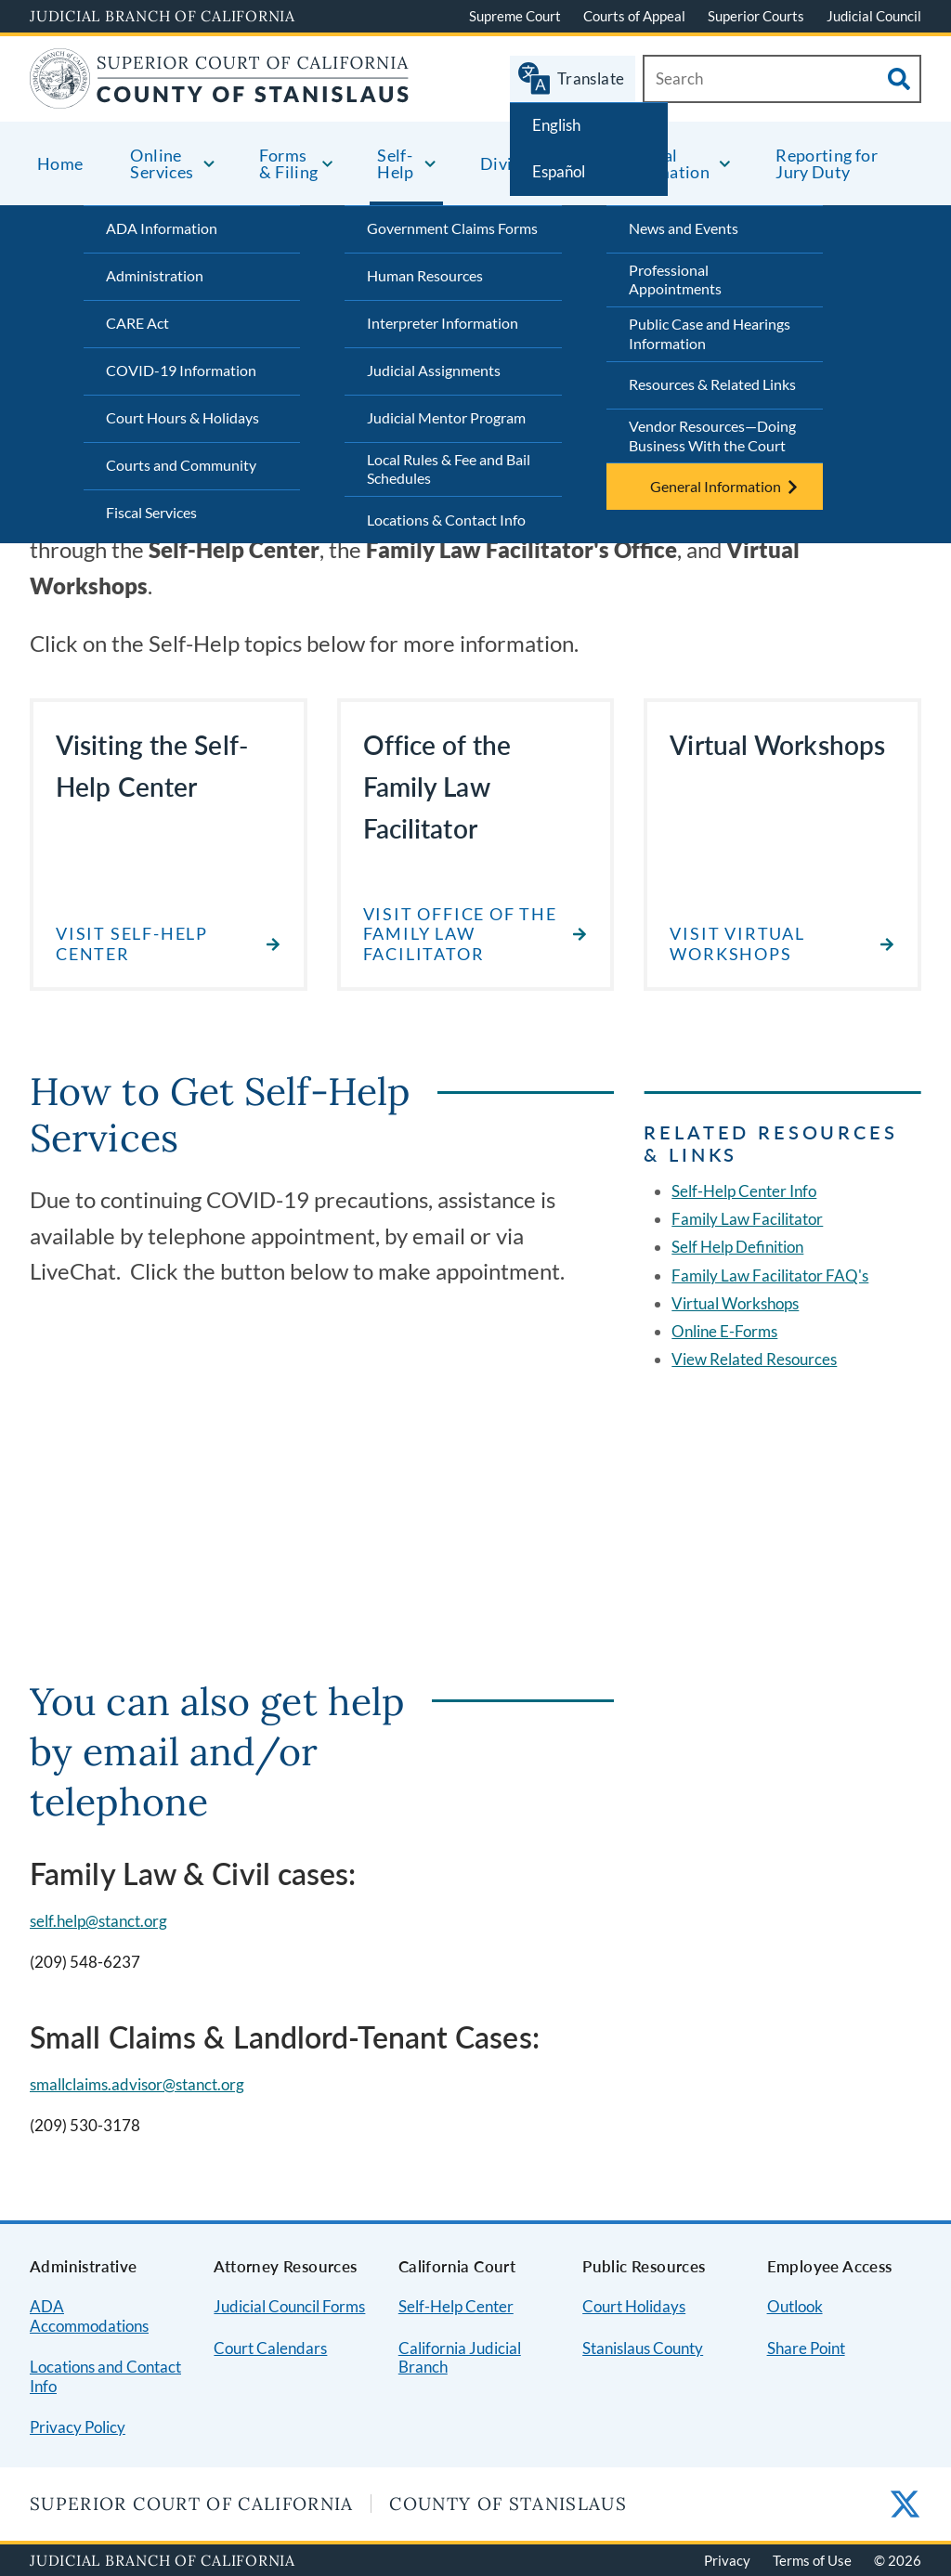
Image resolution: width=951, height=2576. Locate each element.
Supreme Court (515, 15)
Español (558, 171)
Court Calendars (270, 2348)
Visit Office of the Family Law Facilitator (460, 934)
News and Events (683, 228)
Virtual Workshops (735, 1303)
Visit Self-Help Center (132, 944)
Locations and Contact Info (105, 2376)
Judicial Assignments (434, 370)
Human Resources (425, 275)
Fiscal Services (151, 512)
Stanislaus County (642, 2348)
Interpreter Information (442, 323)
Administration (154, 275)
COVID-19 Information (181, 370)
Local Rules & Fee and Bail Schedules (448, 469)
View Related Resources (754, 1359)
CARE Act (137, 323)
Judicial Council (874, 15)
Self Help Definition (737, 1246)
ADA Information (161, 228)
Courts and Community (181, 465)
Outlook (795, 2306)
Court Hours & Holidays (182, 417)
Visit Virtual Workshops (737, 944)
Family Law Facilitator (747, 1219)
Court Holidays (633, 2306)
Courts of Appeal (634, 15)
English (556, 125)
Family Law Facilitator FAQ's (769, 1275)
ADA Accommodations (89, 2315)
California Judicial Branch (459, 2357)
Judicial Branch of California (162, 16)
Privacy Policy (77, 2427)
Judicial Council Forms (289, 2306)
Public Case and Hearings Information (709, 333)
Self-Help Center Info (743, 1191)
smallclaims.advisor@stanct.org (137, 2084)
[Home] (220, 97)
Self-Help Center (456, 2306)
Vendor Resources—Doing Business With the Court (712, 435)
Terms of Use (812, 2560)
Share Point (806, 2348)
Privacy (727, 2560)
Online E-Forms (724, 1331)
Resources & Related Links (712, 384)
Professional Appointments (675, 279)
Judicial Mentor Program (446, 417)
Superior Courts (756, 15)
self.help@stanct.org (98, 1921)
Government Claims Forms (452, 228)
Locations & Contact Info (446, 519)
